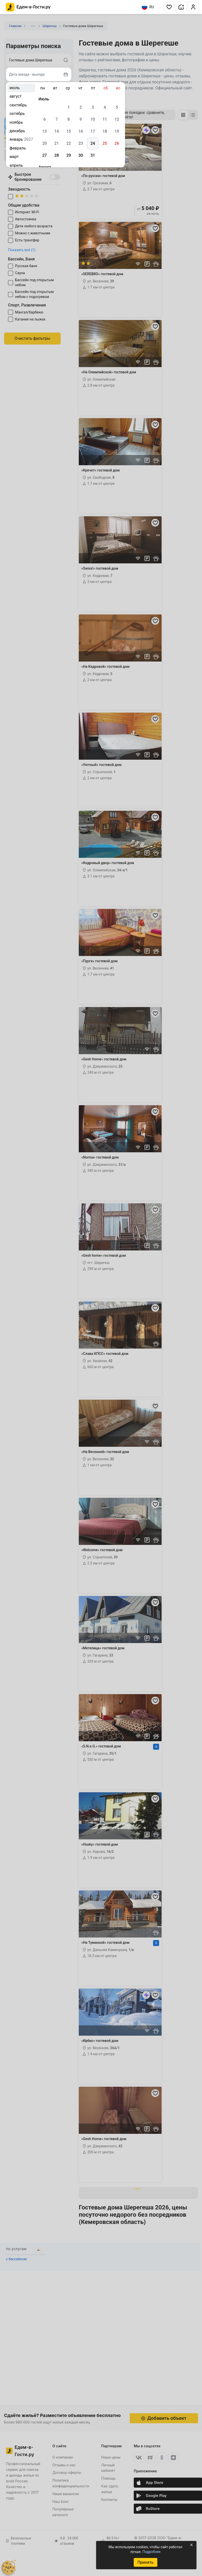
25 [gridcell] (104, 143)
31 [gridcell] (92, 155)
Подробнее (151, 2552)
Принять (145, 2562)
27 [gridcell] (44, 155)
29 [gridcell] (68, 155)
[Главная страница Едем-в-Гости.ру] (28, 7)
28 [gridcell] (56, 155)
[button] (169, 7)
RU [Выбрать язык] (148, 7)
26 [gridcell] (116, 143)
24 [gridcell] (92, 143)
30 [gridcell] (80, 155)
